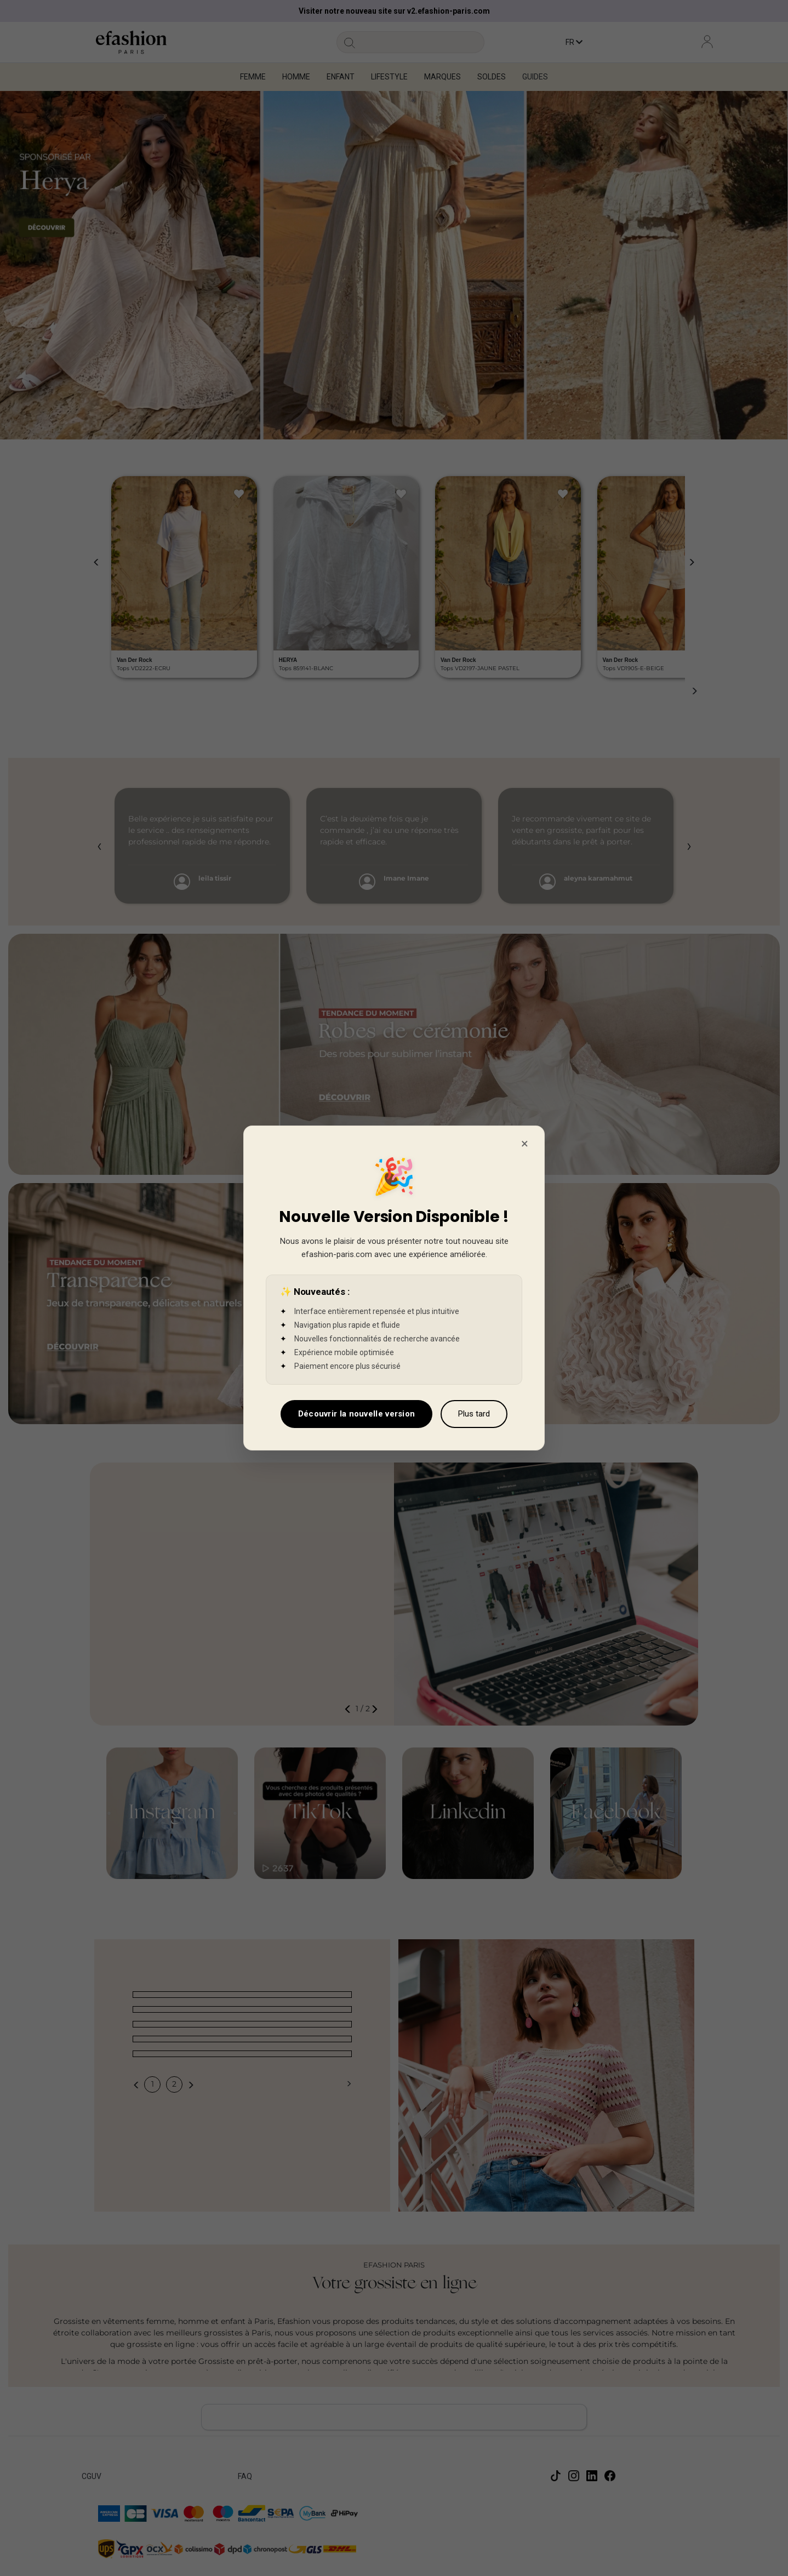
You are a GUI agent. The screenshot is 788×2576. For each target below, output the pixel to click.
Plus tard (474, 1414)
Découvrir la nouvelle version (356, 1414)
